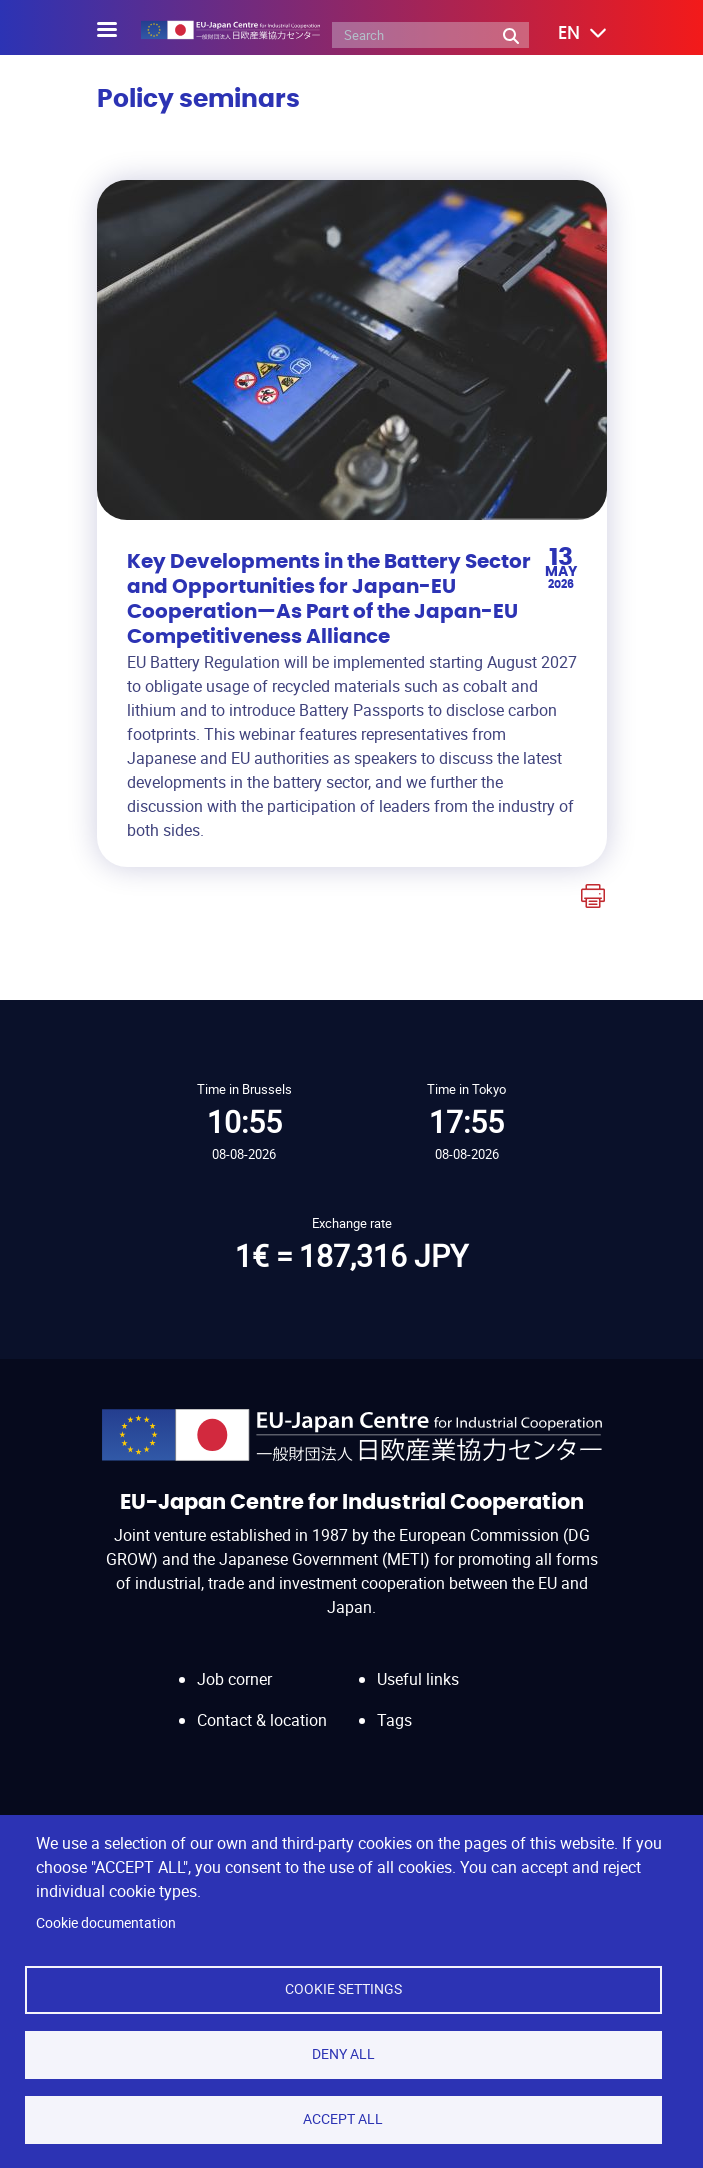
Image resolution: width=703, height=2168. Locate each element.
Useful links (418, 1679)
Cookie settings (343, 1989)
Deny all (343, 2054)
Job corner (234, 1679)
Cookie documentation (106, 1923)
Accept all (343, 2119)
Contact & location (262, 1720)
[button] (568, 34)
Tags (394, 1720)
